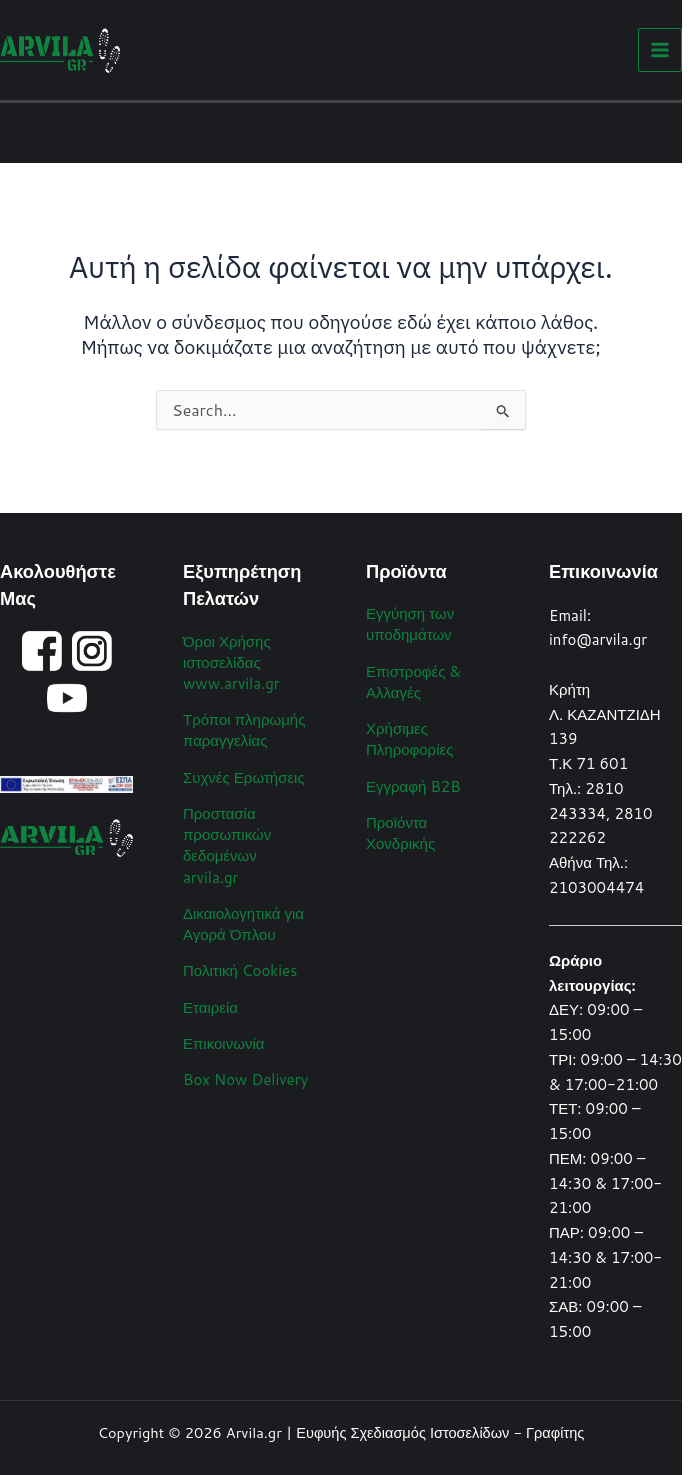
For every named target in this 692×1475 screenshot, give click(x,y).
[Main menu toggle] (660, 50)
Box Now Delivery (245, 1079)
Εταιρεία (210, 1007)
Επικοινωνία (223, 1043)
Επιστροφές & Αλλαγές (413, 682)
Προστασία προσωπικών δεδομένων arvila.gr (227, 845)
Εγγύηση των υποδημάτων (410, 624)
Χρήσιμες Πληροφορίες (409, 739)
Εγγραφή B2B (413, 786)
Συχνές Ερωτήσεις (244, 777)
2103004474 (596, 887)
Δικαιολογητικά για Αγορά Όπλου (243, 924)
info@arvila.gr (598, 639)
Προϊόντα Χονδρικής (400, 833)
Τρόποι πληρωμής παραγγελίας (244, 730)
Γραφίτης (555, 1432)
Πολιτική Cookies (240, 970)
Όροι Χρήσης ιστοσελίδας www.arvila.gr (231, 662)
